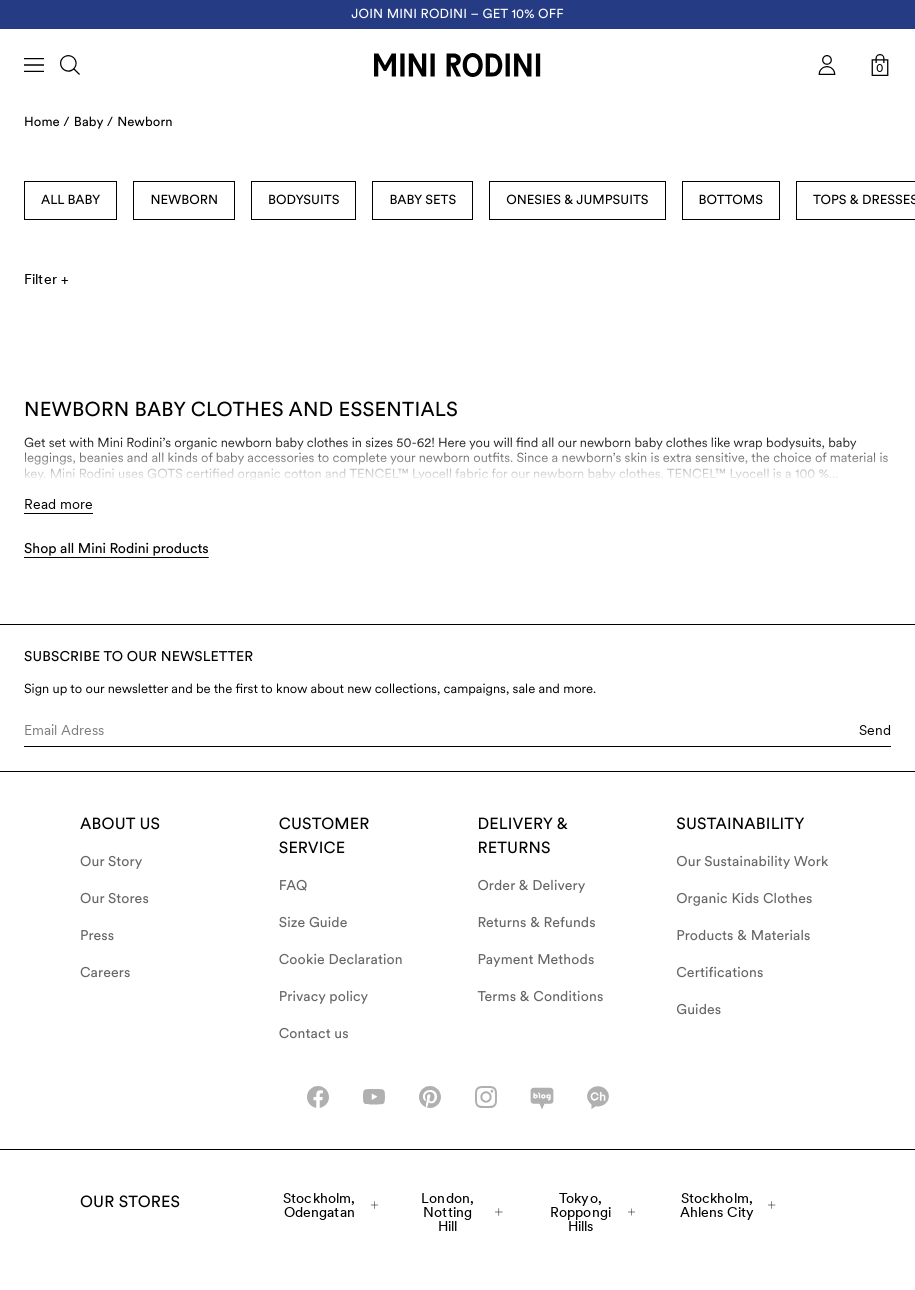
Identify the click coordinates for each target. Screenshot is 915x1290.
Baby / (93, 122)
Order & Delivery (532, 886)
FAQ (293, 886)
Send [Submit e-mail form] (875, 730)
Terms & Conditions (541, 997)
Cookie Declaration (341, 960)
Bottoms (731, 200)
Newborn (145, 122)
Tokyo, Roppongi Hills (592, 1212)
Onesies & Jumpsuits (577, 200)
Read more (58, 504)
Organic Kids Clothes (744, 899)
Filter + (46, 279)
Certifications (719, 973)
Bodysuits (303, 200)
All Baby (70, 200)
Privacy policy (324, 997)
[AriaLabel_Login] (827, 65)
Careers (105, 973)
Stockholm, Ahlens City (728, 1205)
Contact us (314, 1034)
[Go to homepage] (457, 65)
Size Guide (313, 923)
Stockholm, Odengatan (330, 1205)
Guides (698, 1010)
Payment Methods (536, 960)
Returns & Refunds (537, 923)
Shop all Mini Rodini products (116, 549)
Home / (47, 122)
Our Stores (114, 899)
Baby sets (422, 200)
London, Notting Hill (462, 1212)
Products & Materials (743, 936)
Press (97, 936)
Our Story (111, 862)
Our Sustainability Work (752, 862)
